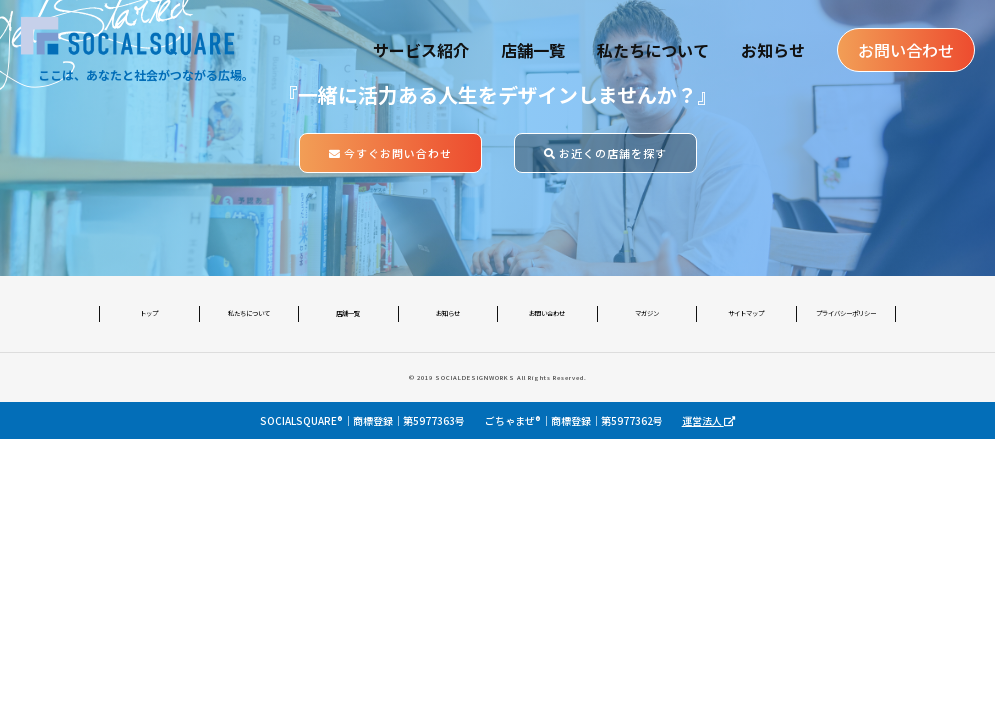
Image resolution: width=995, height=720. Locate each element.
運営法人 (708, 420)
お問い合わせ (906, 50)
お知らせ (773, 50)
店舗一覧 (533, 50)
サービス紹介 (421, 50)
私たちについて (653, 50)
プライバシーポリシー (846, 313)
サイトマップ (746, 313)
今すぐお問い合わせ (390, 153)
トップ (149, 313)
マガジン (647, 313)
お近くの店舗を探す (605, 153)
